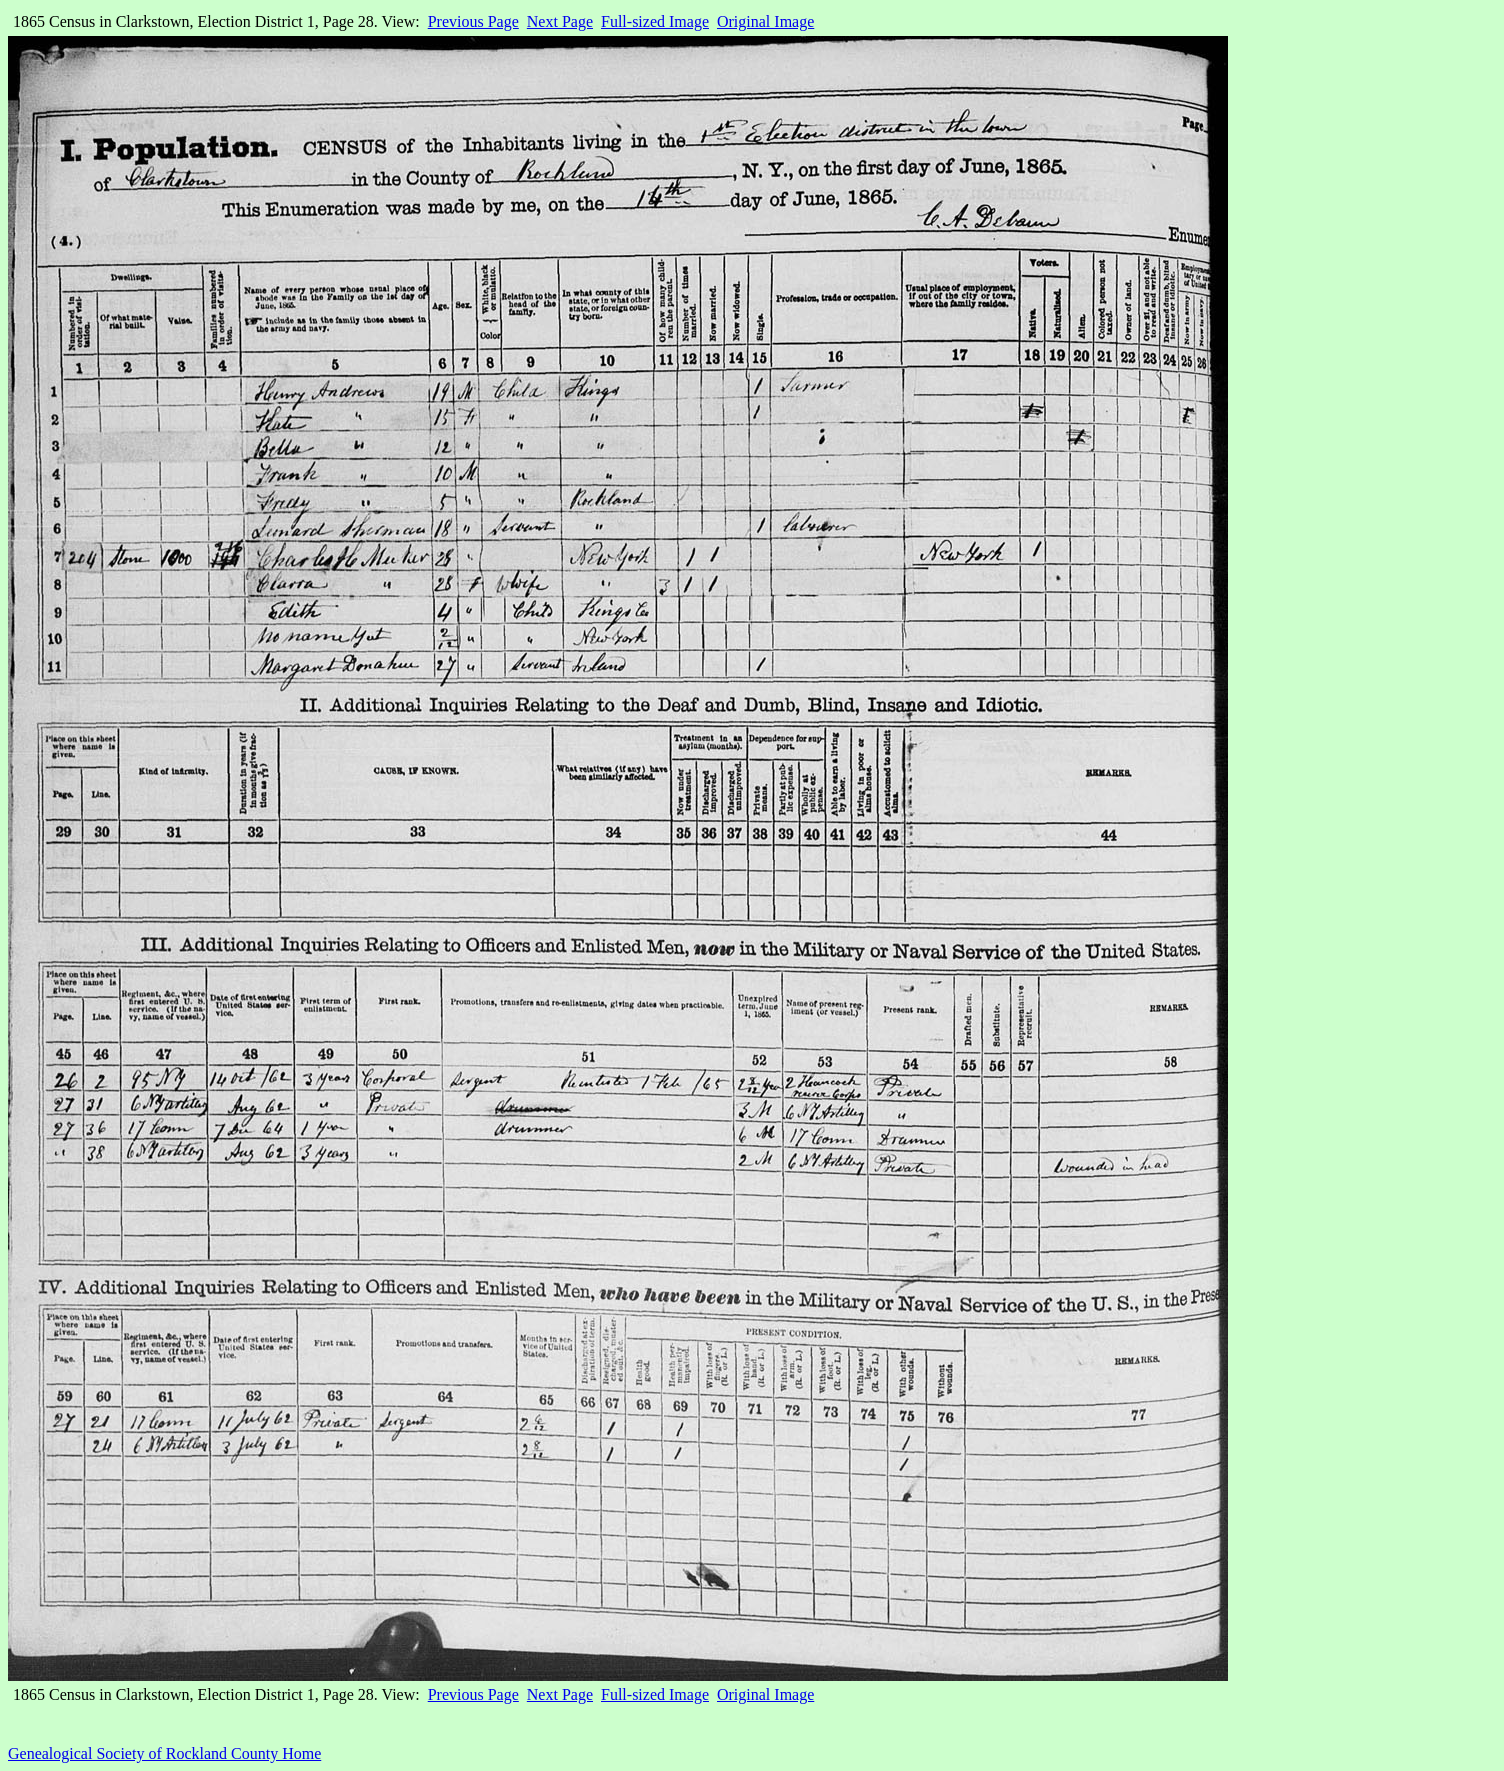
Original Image (765, 21)
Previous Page (473, 21)
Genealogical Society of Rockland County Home (164, 1753)
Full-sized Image (655, 21)
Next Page (560, 21)
